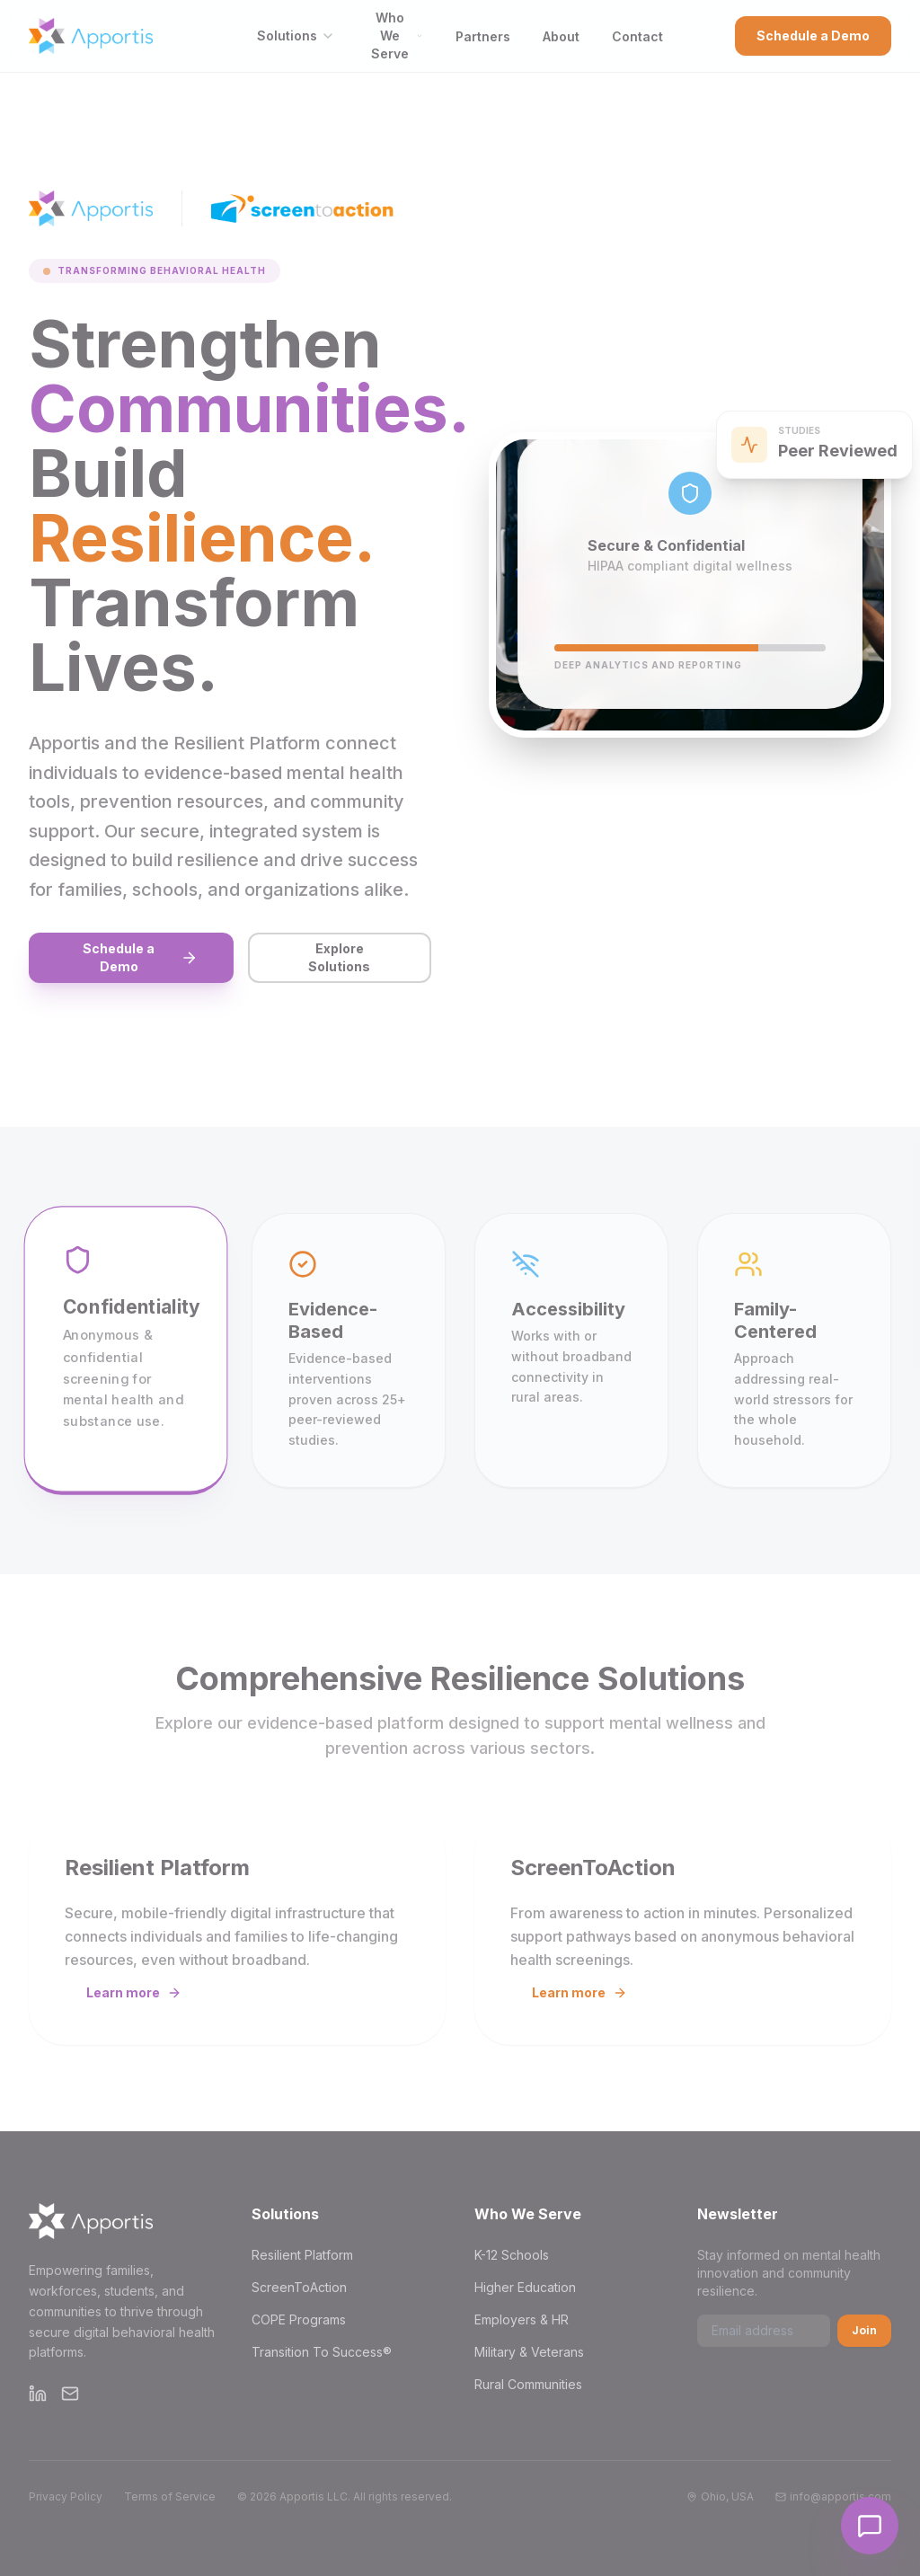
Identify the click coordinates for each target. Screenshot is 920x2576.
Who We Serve (397, 35)
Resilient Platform (302, 2254)
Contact (637, 36)
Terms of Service (170, 2496)
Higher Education (525, 2287)
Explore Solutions (339, 957)
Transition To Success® (322, 2351)
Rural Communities (528, 2384)
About (561, 36)
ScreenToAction (299, 2287)
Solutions (296, 35)
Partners (483, 36)
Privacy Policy (65, 2496)
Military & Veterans (529, 2351)
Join (864, 2330)
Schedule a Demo (813, 35)
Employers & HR (521, 2319)
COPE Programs (299, 2319)
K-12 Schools (511, 2254)
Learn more (133, 1992)
